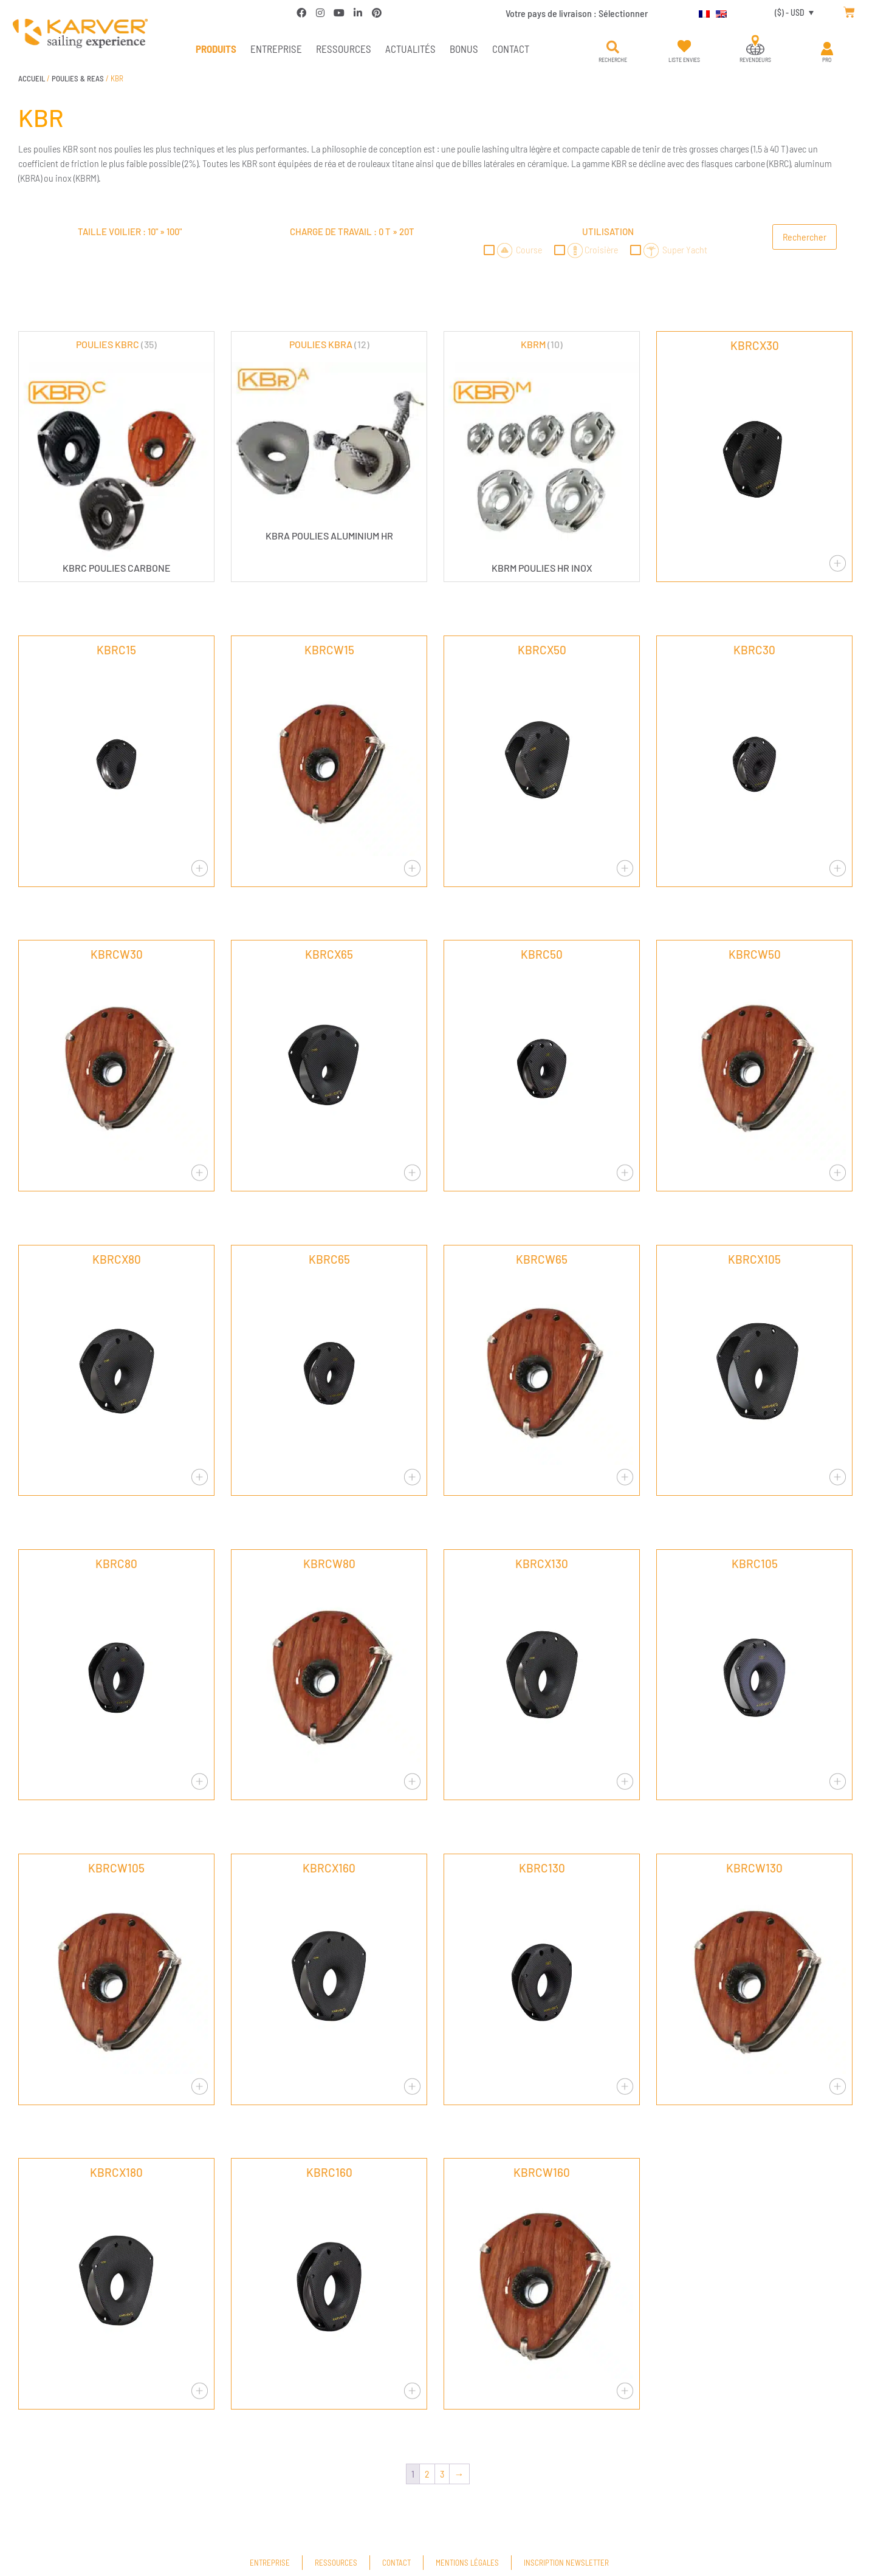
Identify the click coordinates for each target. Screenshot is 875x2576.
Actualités (410, 49)
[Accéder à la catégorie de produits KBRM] (541, 455)
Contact (510, 49)
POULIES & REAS (78, 78)
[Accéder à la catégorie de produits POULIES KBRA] (329, 439)
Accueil (31, 78)
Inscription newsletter (566, 2562)
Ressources (343, 49)
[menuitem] (701, 12)
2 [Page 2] (427, 2473)
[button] (612, 47)
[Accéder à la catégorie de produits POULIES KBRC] (116, 455)
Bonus (464, 49)
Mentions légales (467, 2562)
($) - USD (790, 12)
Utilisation (608, 231)
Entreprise (276, 49)
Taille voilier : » (130, 231)
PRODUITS (216, 49)
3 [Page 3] (442, 2473)
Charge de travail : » (352, 231)
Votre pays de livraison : (577, 13)
